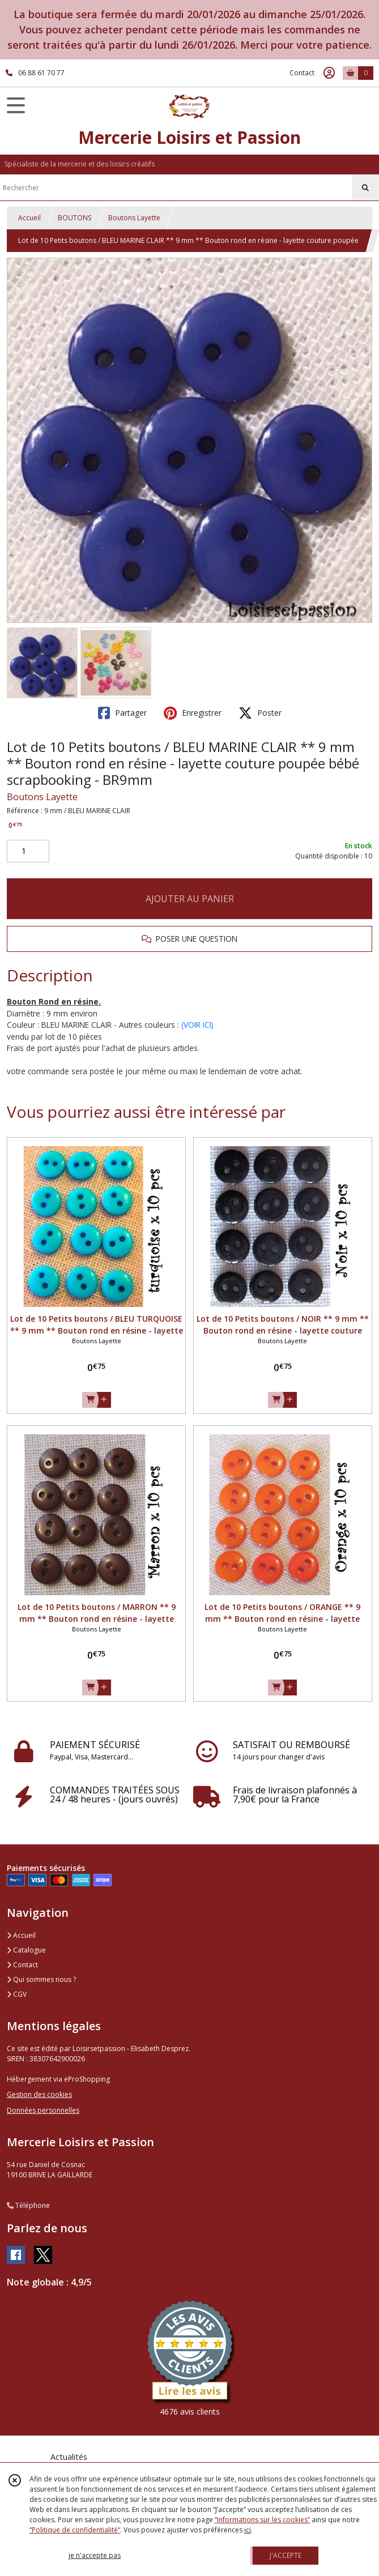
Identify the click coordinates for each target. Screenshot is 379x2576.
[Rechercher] (365, 188)
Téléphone (28, 2205)
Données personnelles (43, 2110)
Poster (260, 713)
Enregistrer (193, 713)
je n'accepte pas (95, 2555)
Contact (301, 73)
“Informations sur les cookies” (262, 2519)
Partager (122, 713)
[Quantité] (28, 851)
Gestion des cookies (39, 2094)
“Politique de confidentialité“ (74, 2530)
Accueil (29, 218)
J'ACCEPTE (285, 2555)
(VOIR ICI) (197, 1024)
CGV (17, 1994)
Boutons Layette (134, 218)
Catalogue (26, 1950)
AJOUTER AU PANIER (190, 898)
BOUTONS (74, 218)
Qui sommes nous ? (41, 1979)
